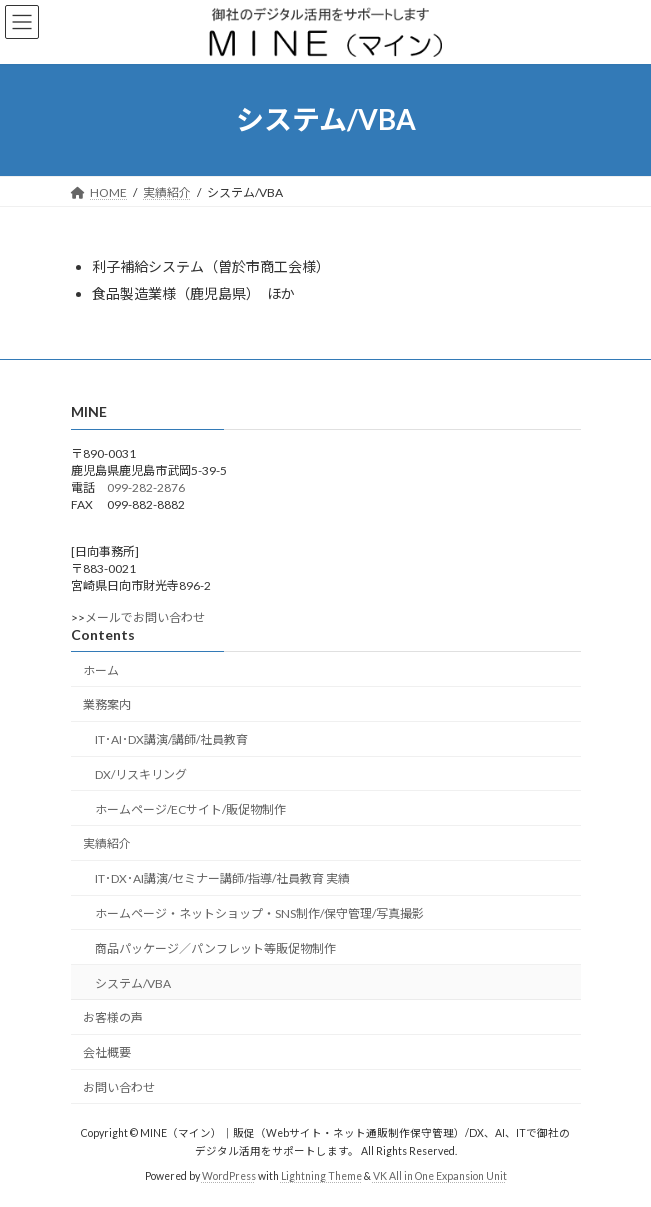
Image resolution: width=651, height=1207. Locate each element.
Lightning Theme (321, 1176)
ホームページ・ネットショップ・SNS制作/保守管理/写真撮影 (259, 913)
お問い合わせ (119, 1087)
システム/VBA (133, 983)
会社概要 (107, 1052)
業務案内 (107, 704)
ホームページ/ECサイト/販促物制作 (190, 809)
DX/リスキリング (141, 774)
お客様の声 (113, 1017)
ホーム (101, 670)
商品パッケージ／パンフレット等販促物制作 (215, 948)
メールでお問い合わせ (145, 617)
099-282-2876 (146, 487)
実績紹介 (107, 843)
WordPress (229, 1176)
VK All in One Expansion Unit (440, 1176)
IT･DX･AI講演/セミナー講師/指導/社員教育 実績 (222, 878)
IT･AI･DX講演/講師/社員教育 (171, 739)
